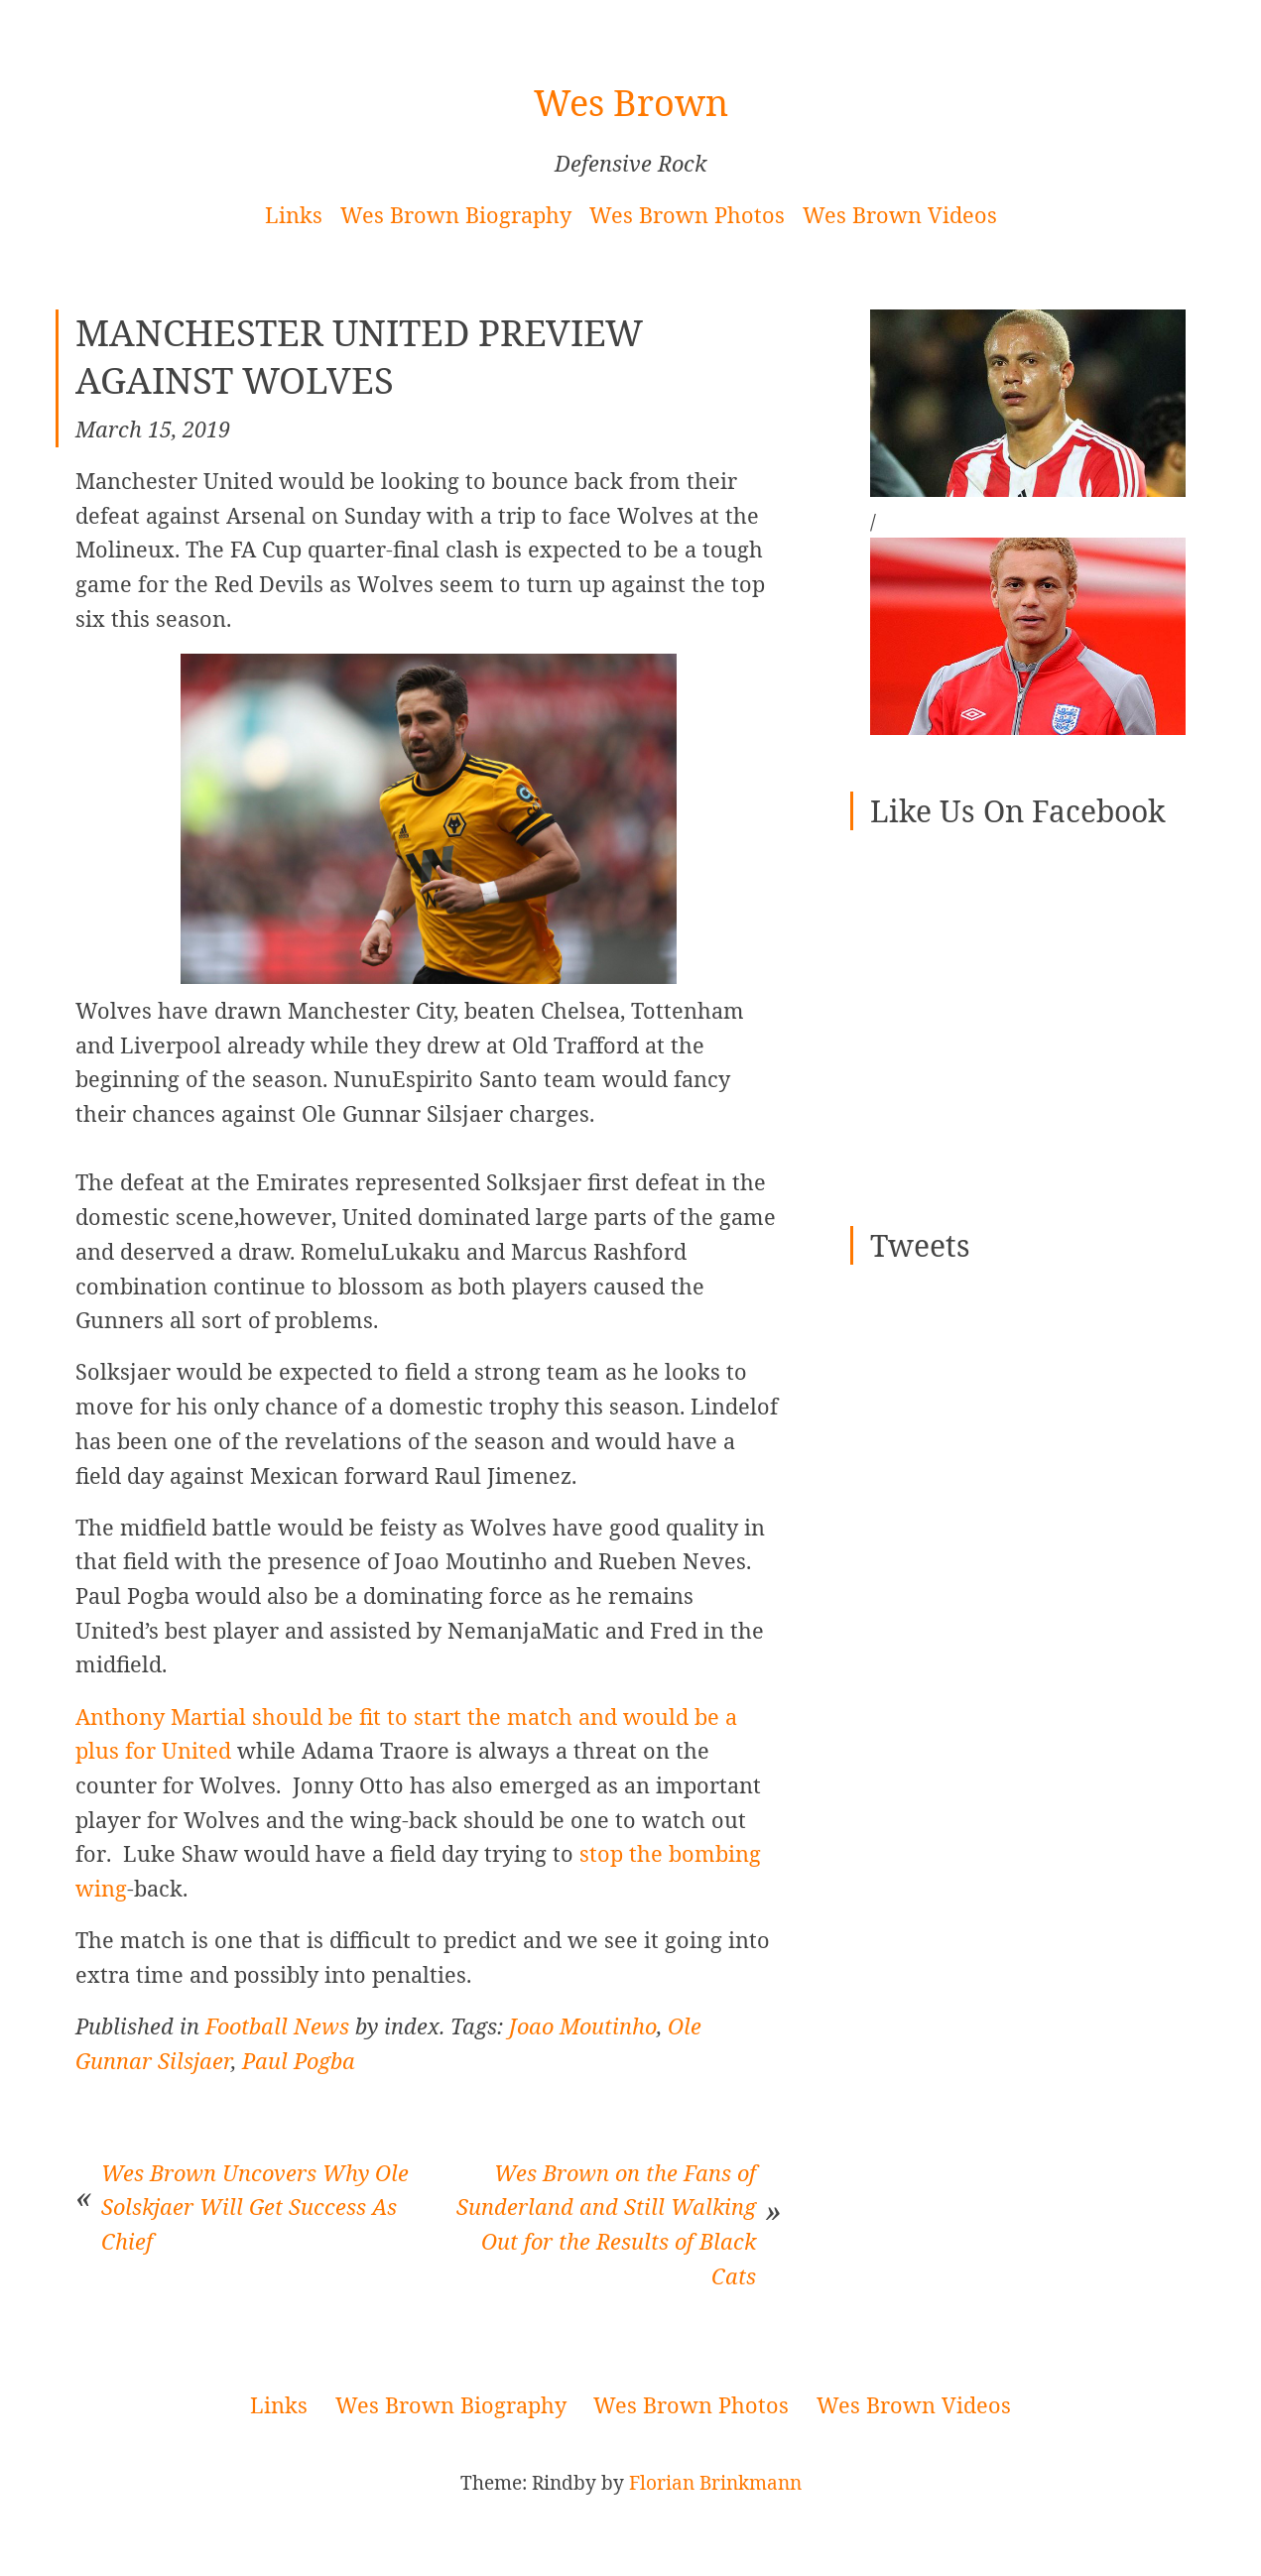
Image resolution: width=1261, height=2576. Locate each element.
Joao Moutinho (583, 2026)
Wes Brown (631, 102)
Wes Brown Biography (455, 214)
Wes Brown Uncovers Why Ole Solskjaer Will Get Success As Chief (255, 2207)
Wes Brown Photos (687, 214)
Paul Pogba (298, 2060)
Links (293, 214)
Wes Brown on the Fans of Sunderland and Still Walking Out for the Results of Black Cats (606, 2224)
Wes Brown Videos (900, 214)
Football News (277, 2026)
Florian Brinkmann (715, 2483)
